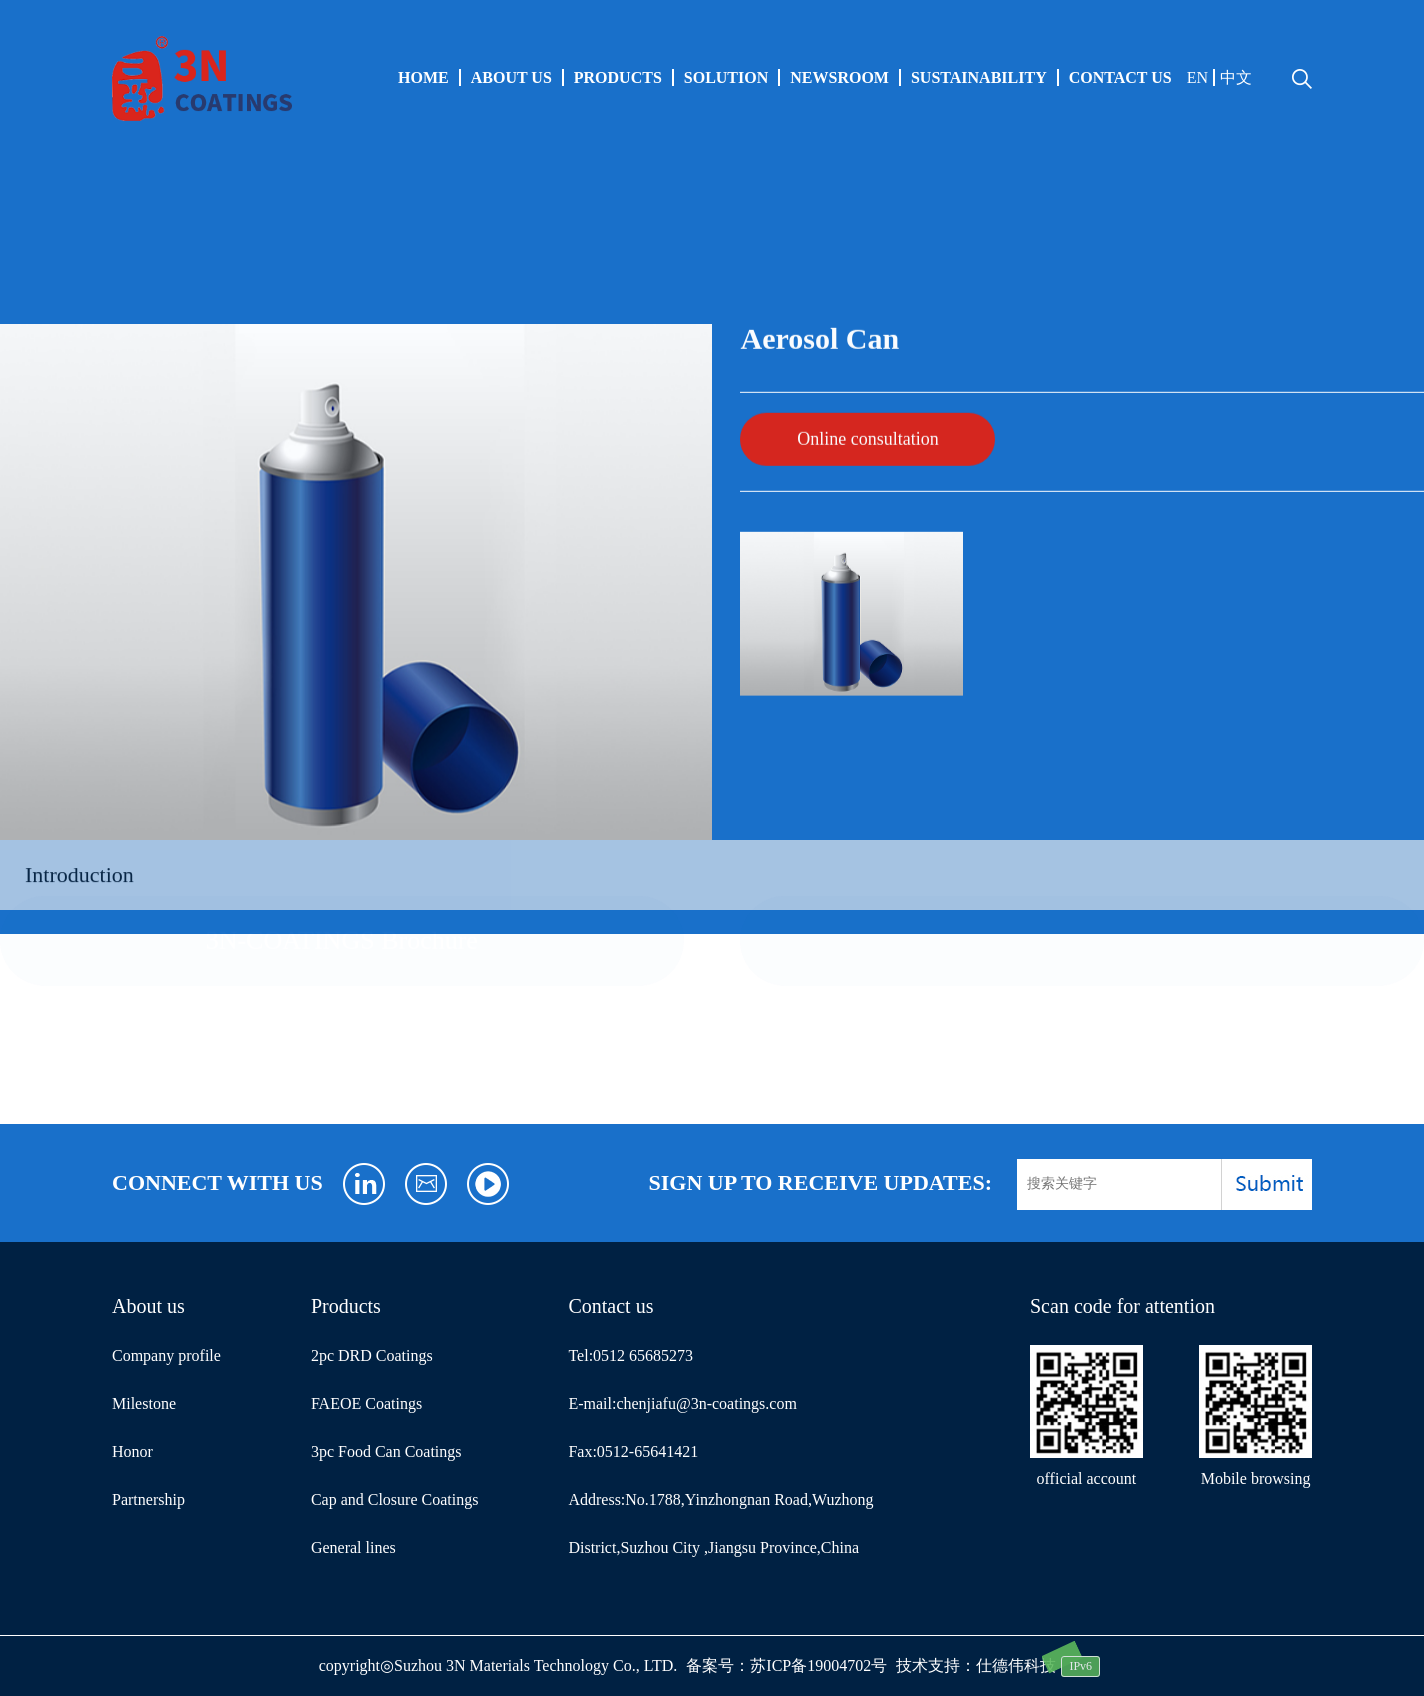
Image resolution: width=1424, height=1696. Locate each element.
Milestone (144, 1403)
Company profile (166, 1355)
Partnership (148, 1499)
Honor (132, 1451)
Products (618, 77)
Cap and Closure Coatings (395, 1499)
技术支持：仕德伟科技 (976, 1665)
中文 (1236, 77)
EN (1197, 77)
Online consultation (867, 425)
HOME (423, 77)
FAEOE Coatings (366, 1403)
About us (511, 77)
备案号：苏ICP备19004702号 (786, 1665)
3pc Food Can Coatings (386, 1451)
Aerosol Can (201, 231)
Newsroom (839, 77)
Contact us (1120, 77)
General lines (63, 231)
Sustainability (979, 77)
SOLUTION (726, 77)
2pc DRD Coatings (372, 1355)
